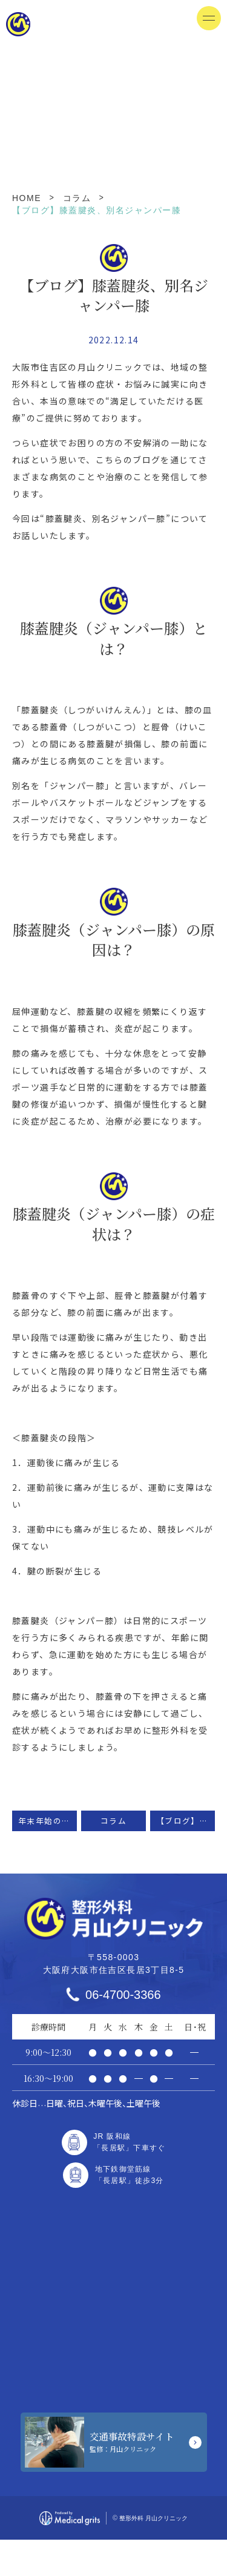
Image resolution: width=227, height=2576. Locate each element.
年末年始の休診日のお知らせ (47, 1820)
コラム (77, 198)
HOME (26, 198)
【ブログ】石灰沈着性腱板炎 (185, 1820)
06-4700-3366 (123, 1994)
